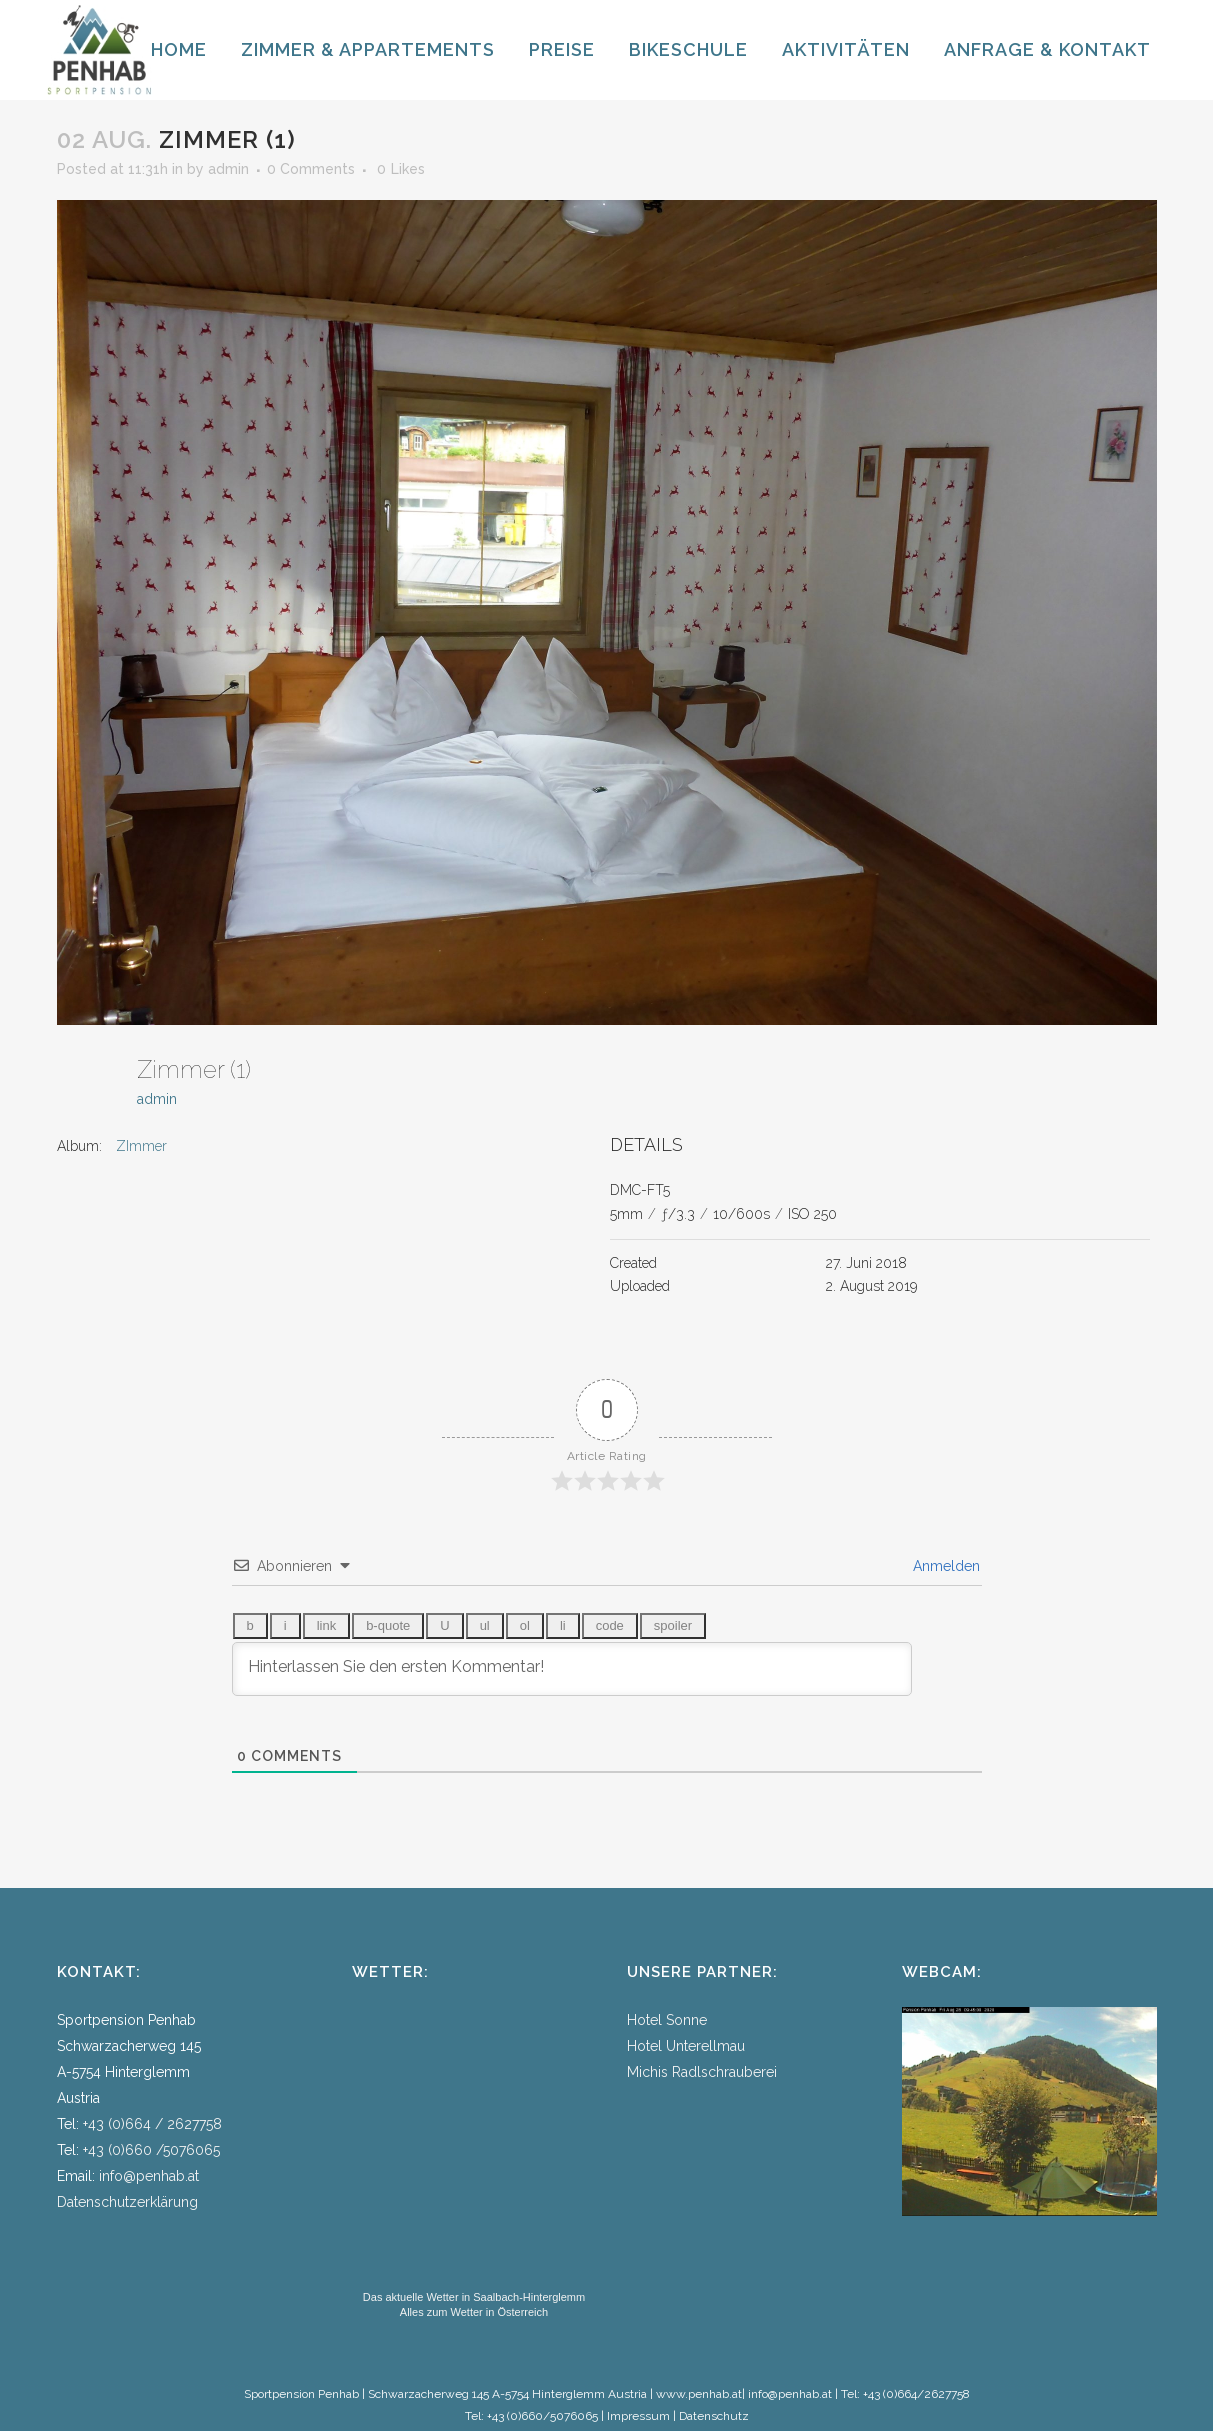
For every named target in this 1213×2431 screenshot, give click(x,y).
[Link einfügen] (327, 1626)
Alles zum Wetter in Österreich (474, 2312)
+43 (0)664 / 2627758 (152, 2124)
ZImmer (141, 1146)
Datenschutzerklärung (127, 2202)
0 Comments (311, 169)
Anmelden (944, 1566)
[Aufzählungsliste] (485, 1626)
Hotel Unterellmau (686, 2046)
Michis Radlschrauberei (702, 2072)
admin (228, 169)
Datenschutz (714, 2416)
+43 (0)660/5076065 (542, 2416)
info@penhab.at (149, 2176)
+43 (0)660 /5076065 (151, 2150)
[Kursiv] (285, 1626)
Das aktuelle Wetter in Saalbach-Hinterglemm (474, 2297)
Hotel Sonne (667, 2020)
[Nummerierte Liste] (525, 1626)
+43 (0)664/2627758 (916, 2394)
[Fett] (250, 1626)
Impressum (638, 2416)
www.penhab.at (699, 2394)
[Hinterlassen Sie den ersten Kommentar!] (572, 1669)
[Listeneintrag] (563, 1626)
